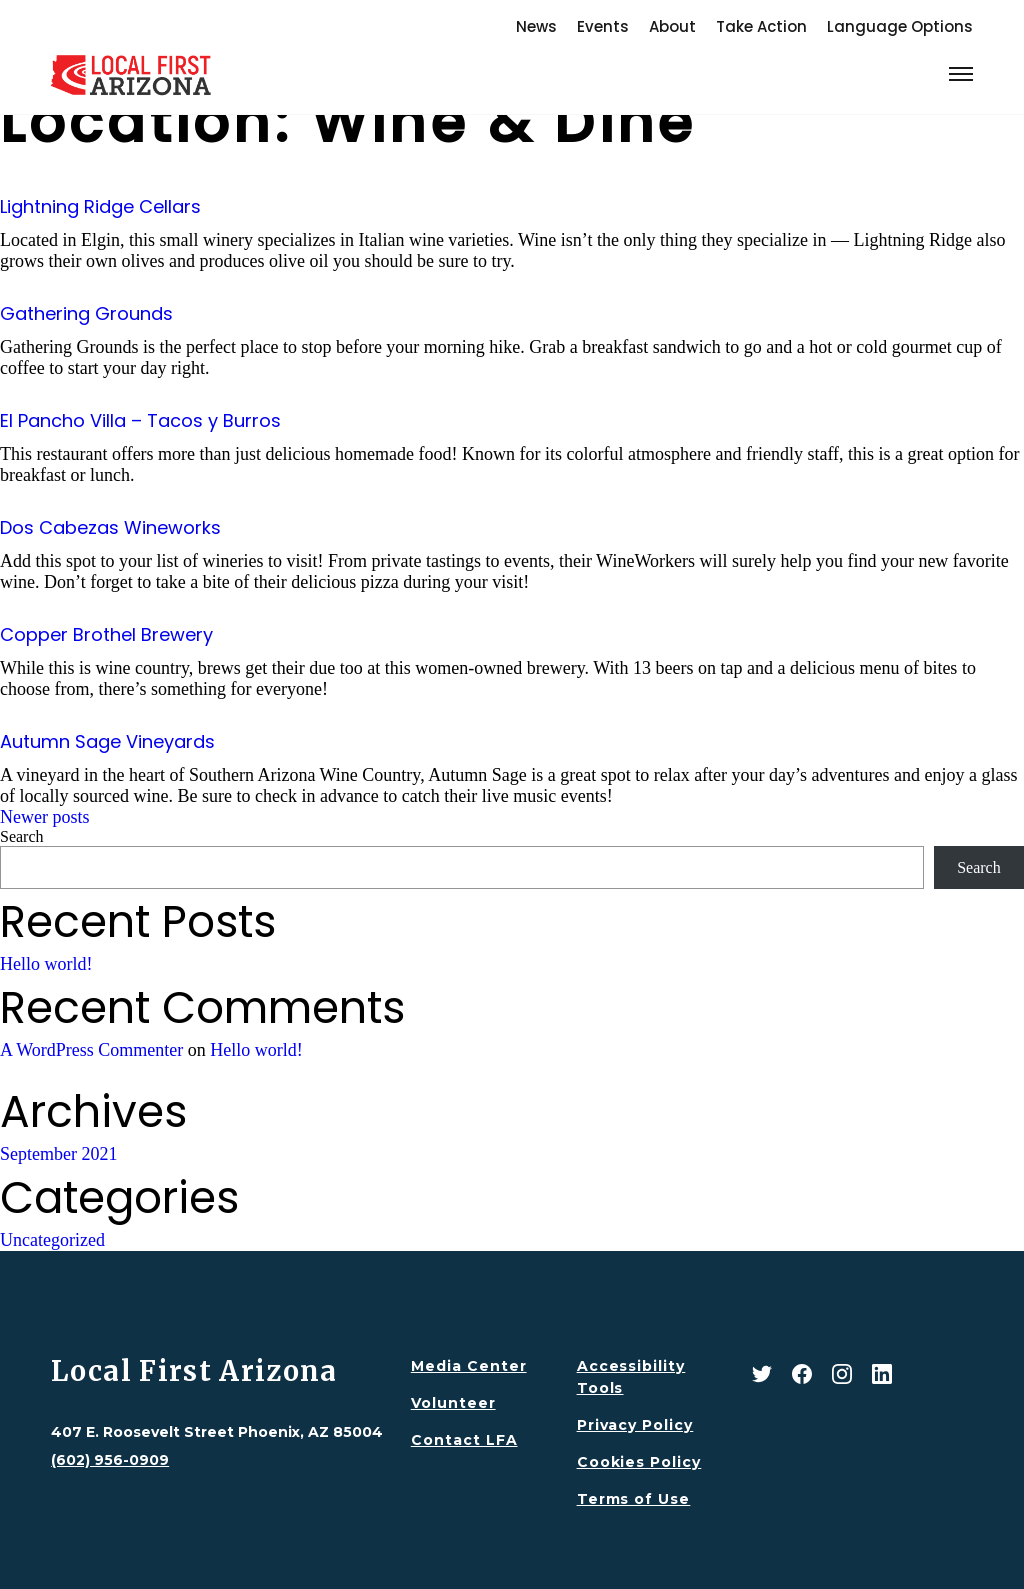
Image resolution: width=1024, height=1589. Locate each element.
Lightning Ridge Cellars (100, 206)
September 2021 (58, 1154)
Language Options (900, 26)
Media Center (469, 1366)
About (672, 26)
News (536, 26)
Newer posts (44, 817)
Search (22, 836)
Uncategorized (52, 1240)
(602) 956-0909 (110, 1460)
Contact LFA (464, 1440)
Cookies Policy (639, 1462)
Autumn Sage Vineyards (107, 741)
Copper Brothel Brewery (106, 634)
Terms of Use (634, 1499)
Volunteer (453, 1403)
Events (603, 26)
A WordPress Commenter (91, 1050)
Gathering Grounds (86, 313)
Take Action (761, 26)
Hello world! (46, 964)
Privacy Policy (635, 1425)
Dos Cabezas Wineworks (110, 527)
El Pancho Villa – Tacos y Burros (140, 420)
